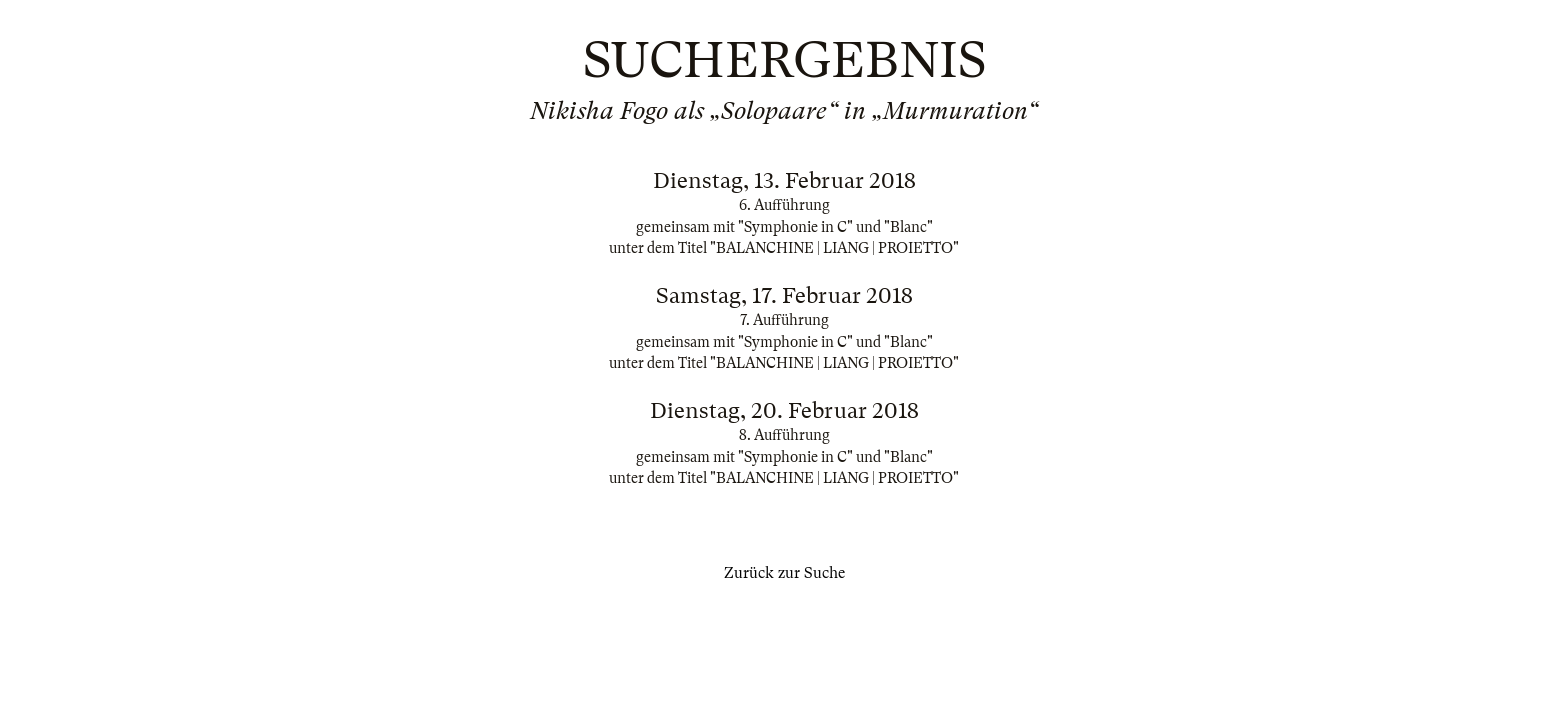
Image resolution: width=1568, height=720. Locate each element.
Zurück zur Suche (784, 573)
